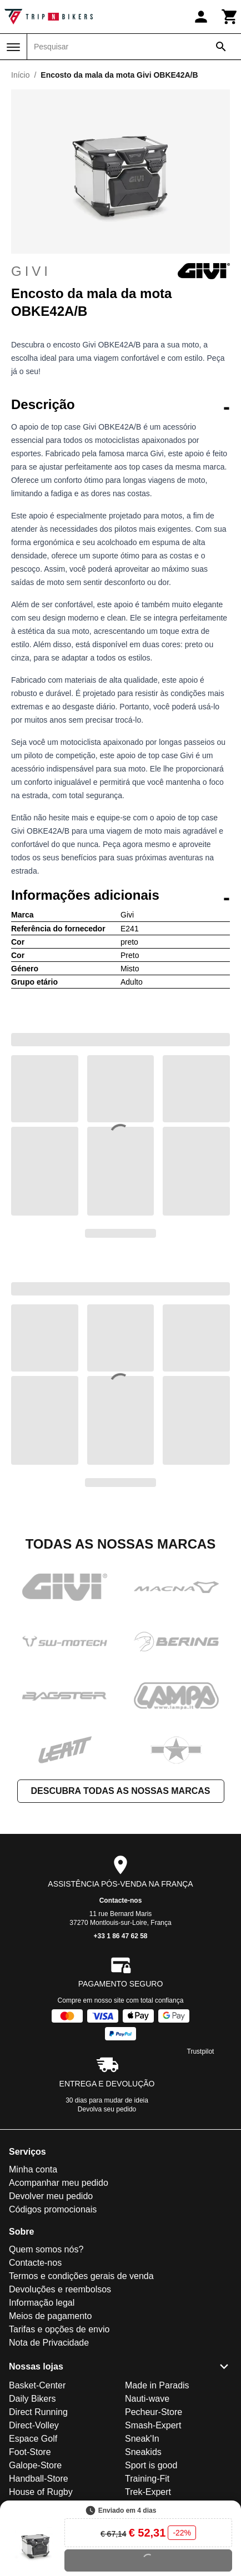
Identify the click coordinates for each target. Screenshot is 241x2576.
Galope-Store (35, 2465)
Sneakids (143, 2452)
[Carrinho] (230, 17)
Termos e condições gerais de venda (81, 2276)
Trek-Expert (148, 2492)
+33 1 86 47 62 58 (120, 1936)
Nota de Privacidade (49, 2342)
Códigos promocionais (53, 2209)
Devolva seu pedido (107, 2109)
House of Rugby (41, 2492)
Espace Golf (33, 2438)
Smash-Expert (153, 2425)
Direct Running (38, 2412)
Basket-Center (37, 2385)
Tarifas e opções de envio (59, 2329)
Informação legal (41, 2302)
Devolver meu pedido (51, 2196)
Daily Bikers (32, 2398)
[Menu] (13, 47)
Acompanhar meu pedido (58, 2182)
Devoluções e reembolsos (60, 2289)
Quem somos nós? (46, 2249)
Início (20, 74)
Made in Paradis (157, 2385)
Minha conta (33, 2169)
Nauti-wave (147, 2398)
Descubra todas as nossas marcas (120, 1791)
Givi (120, 271)
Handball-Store (38, 2478)
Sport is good (151, 2465)
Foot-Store (30, 2452)
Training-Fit (147, 2478)
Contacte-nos (120, 1900)
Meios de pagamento (50, 2316)
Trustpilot (200, 2051)
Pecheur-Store (153, 2412)
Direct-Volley (34, 2425)
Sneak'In (142, 2438)
